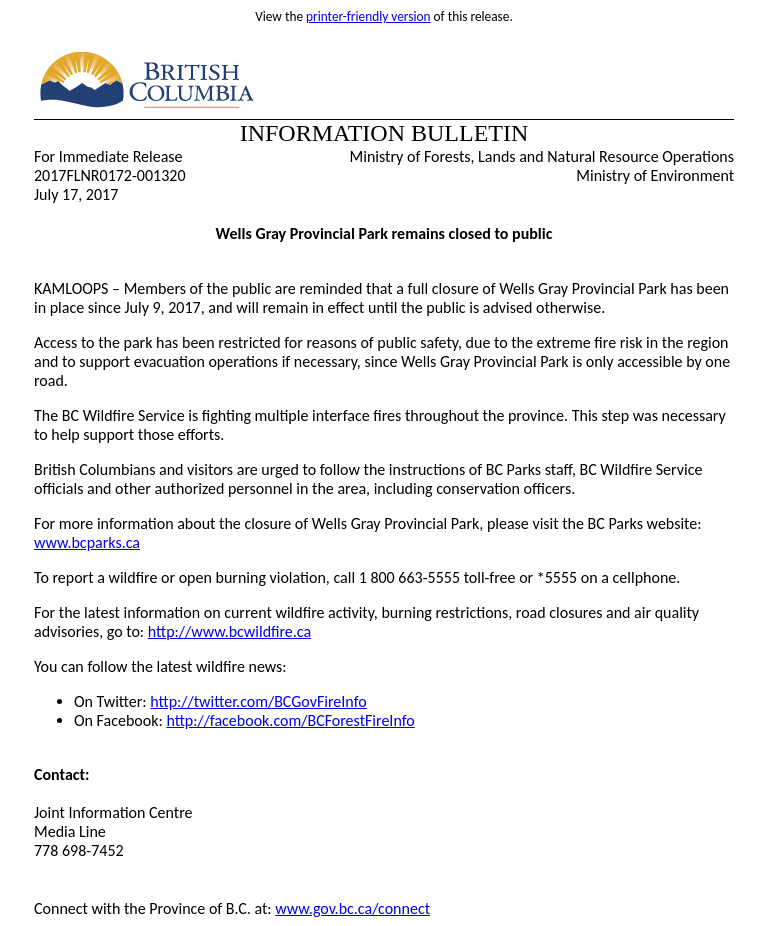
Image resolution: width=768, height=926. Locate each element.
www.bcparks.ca (87, 542)
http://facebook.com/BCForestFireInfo (290, 720)
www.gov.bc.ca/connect (352, 908)
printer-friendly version (368, 16)
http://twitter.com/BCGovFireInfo (258, 701)
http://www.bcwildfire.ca (229, 631)
